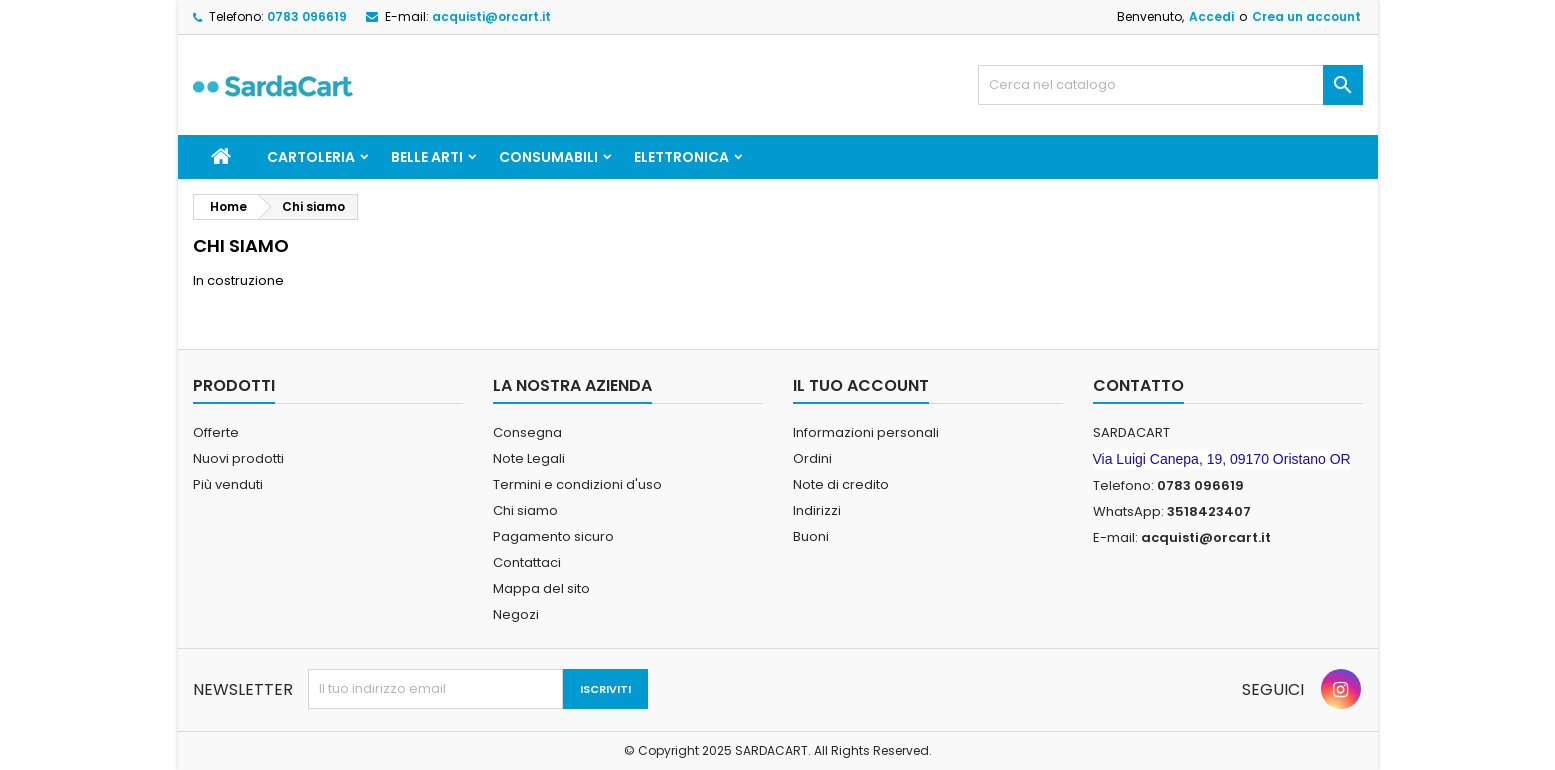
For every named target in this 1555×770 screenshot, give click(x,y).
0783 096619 (307, 16)
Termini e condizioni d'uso (577, 484)
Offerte (216, 432)
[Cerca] (1170, 85)
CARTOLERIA (311, 157)
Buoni (811, 536)
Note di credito (841, 484)
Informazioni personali (866, 432)
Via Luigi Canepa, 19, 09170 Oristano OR (1222, 459)
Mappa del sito (541, 588)
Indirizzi (817, 510)
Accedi (1211, 16)
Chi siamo (525, 510)
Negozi (516, 614)
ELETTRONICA (681, 157)
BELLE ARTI (427, 157)
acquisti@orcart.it (491, 16)
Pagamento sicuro (553, 536)
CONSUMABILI (548, 157)
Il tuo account (861, 385)
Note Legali (529, 458)
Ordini (812, 458)
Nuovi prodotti (238, 458)
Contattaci (527, 562)
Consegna (527, 432)
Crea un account (1306, 16)
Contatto (1138, 385)
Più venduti (228, 484)
